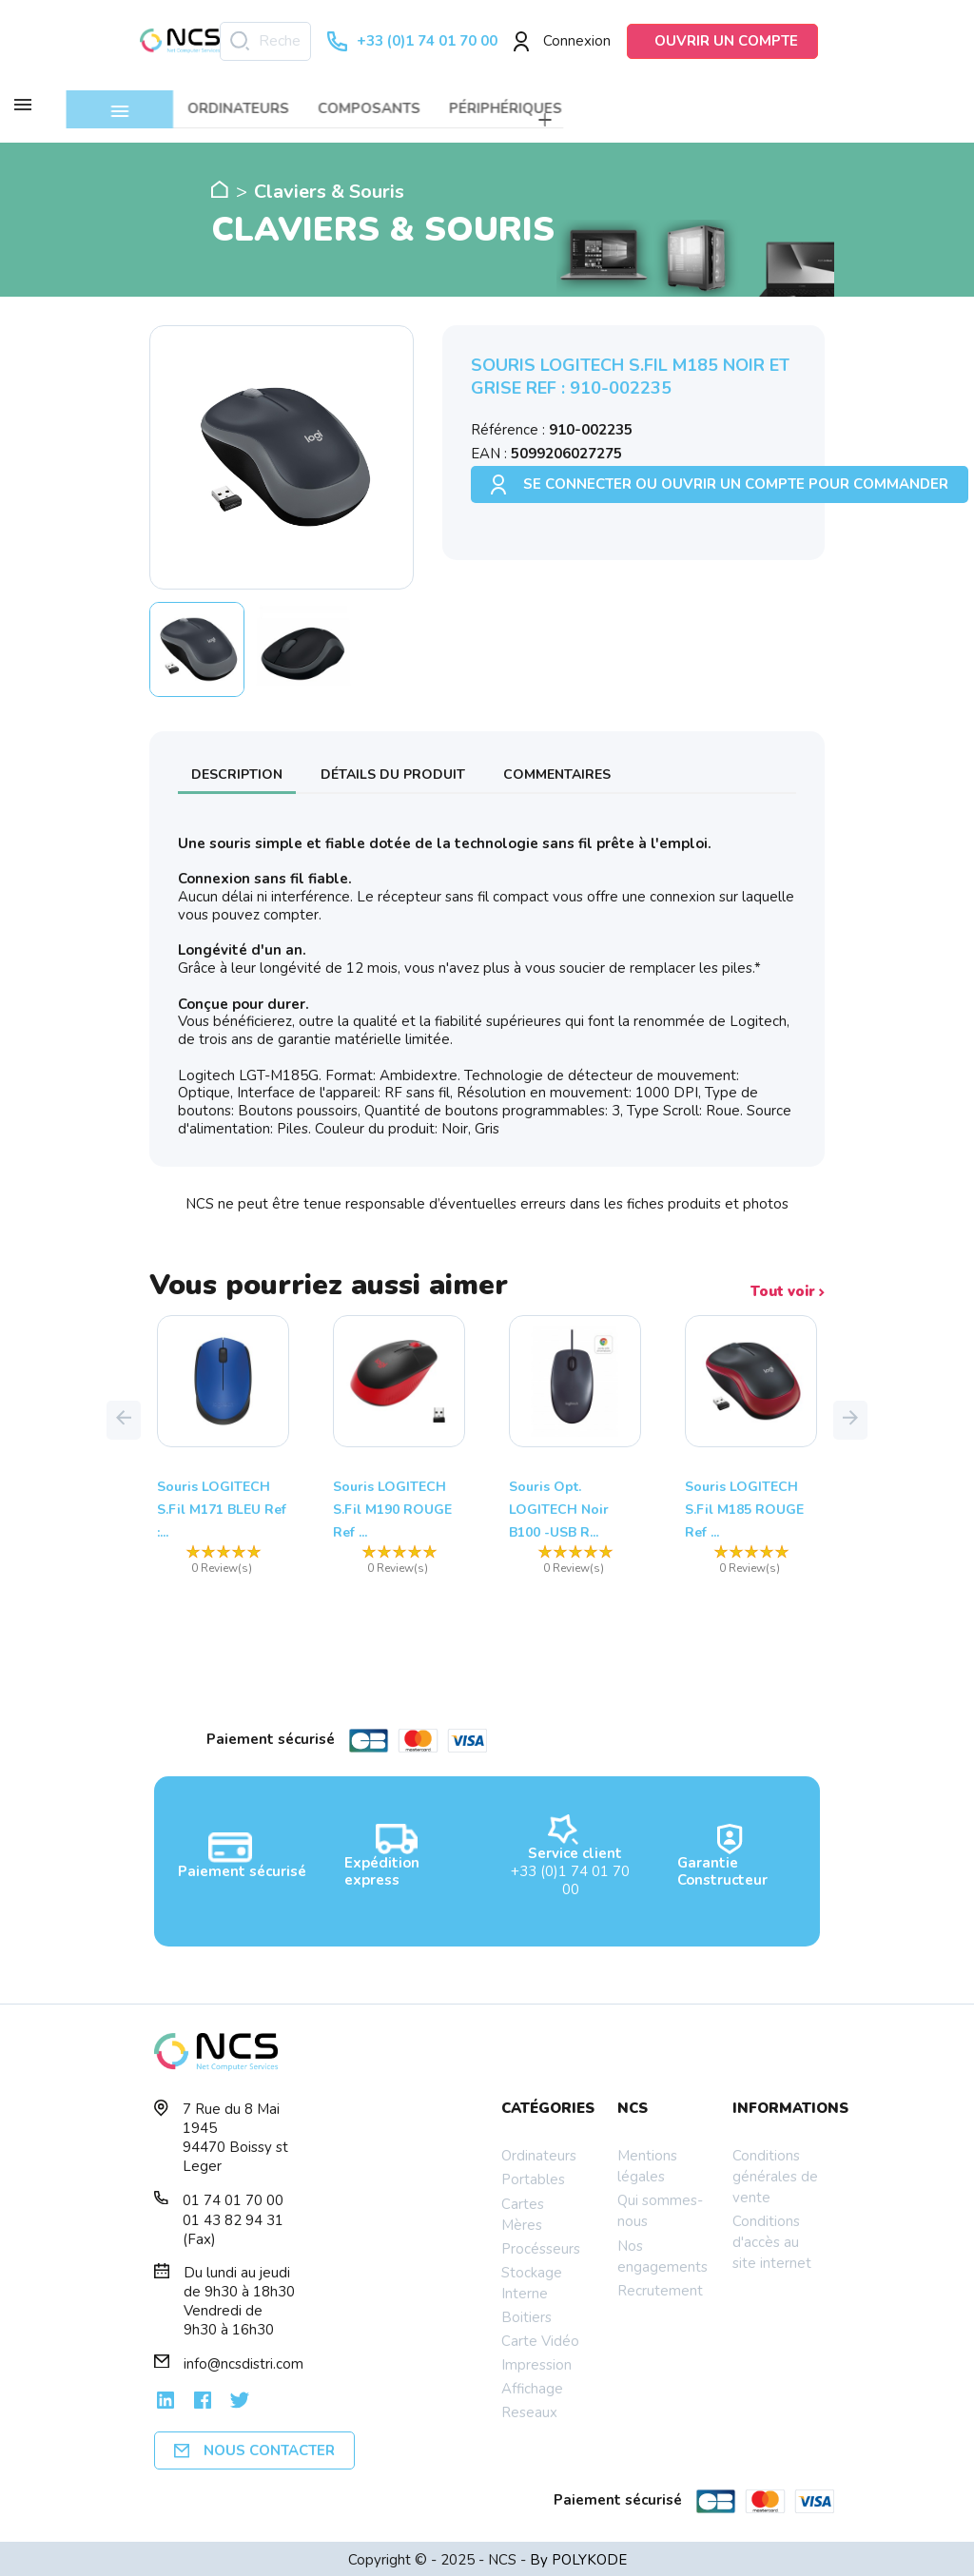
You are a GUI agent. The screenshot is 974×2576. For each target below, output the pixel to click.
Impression (536, 2362)
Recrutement (660, 2286)
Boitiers (526, 2314)
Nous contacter (254, 2447)
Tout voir (787, 1289)
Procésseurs (540, 2245)
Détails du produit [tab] (393, 771)
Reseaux (529, 2409)
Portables (533, 2176)
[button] (124, 1417)
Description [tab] (236, 771)
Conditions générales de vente (775, 2173)
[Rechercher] (265, 41)
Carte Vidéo (540, 2338)
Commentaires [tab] (557, 771)
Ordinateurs (538, 2152)
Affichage (532, 2385)
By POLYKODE (578, 2556)
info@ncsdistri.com (243, 2361)
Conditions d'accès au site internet (771, 2239)
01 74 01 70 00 (233, 2197)
